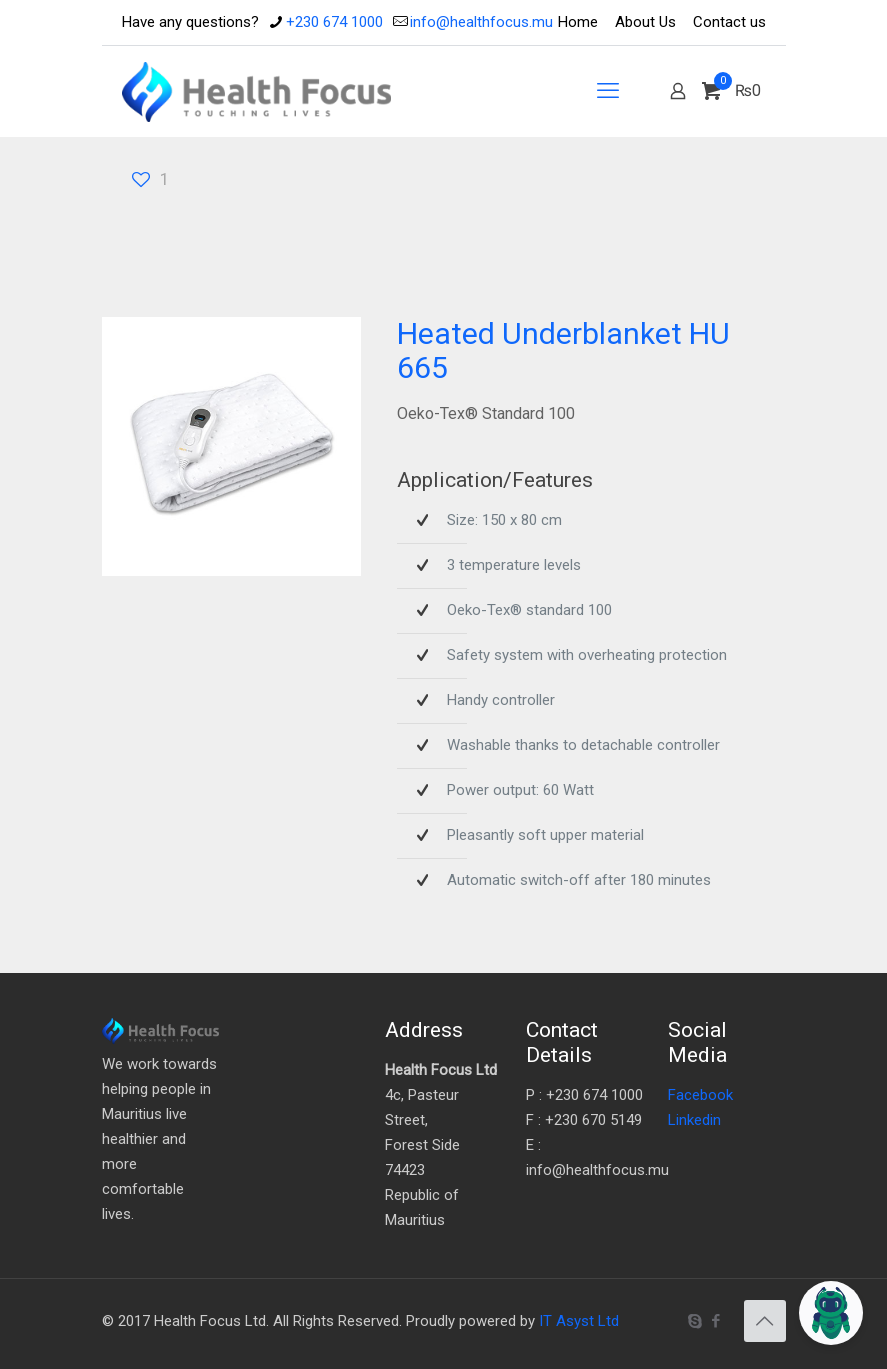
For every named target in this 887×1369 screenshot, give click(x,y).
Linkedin (694, 1120)
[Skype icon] (695, 1321)
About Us (645, 22)
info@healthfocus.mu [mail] (481, 22)
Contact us (729, 22)
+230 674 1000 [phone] (334, 22)
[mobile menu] (608, 91)
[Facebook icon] (716, 1321)
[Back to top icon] (765, 1321)
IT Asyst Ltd (579, 1321)
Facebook (700, 1095)
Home (578, 22)
